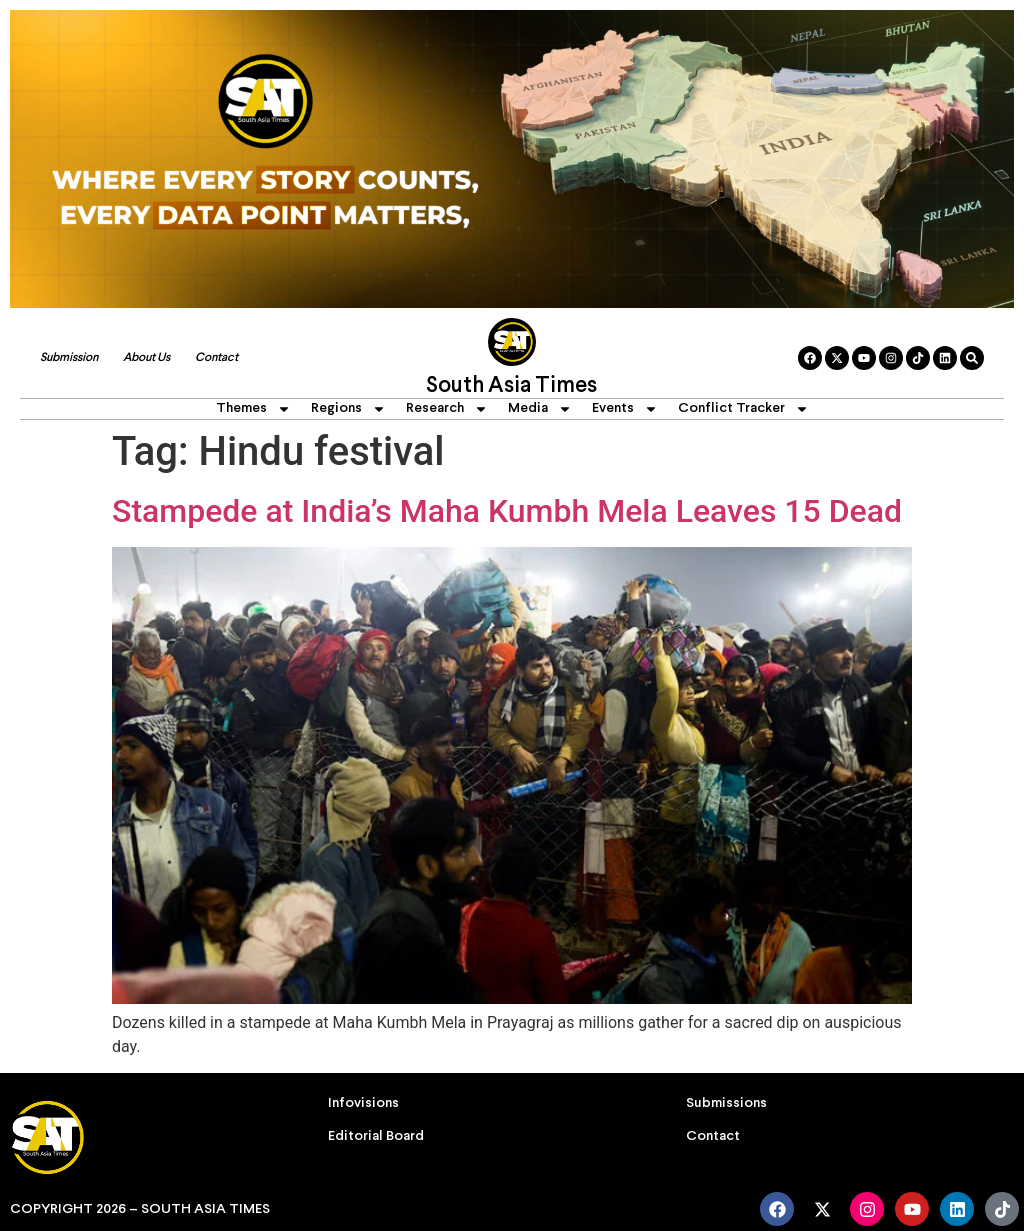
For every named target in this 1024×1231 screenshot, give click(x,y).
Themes (253, 409)
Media (540, 409)
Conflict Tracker (743, 409)
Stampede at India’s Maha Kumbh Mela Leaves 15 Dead (507, 511)
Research (447, 409)
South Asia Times (511, 386)
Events (625, 409)
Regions (348, 409)
